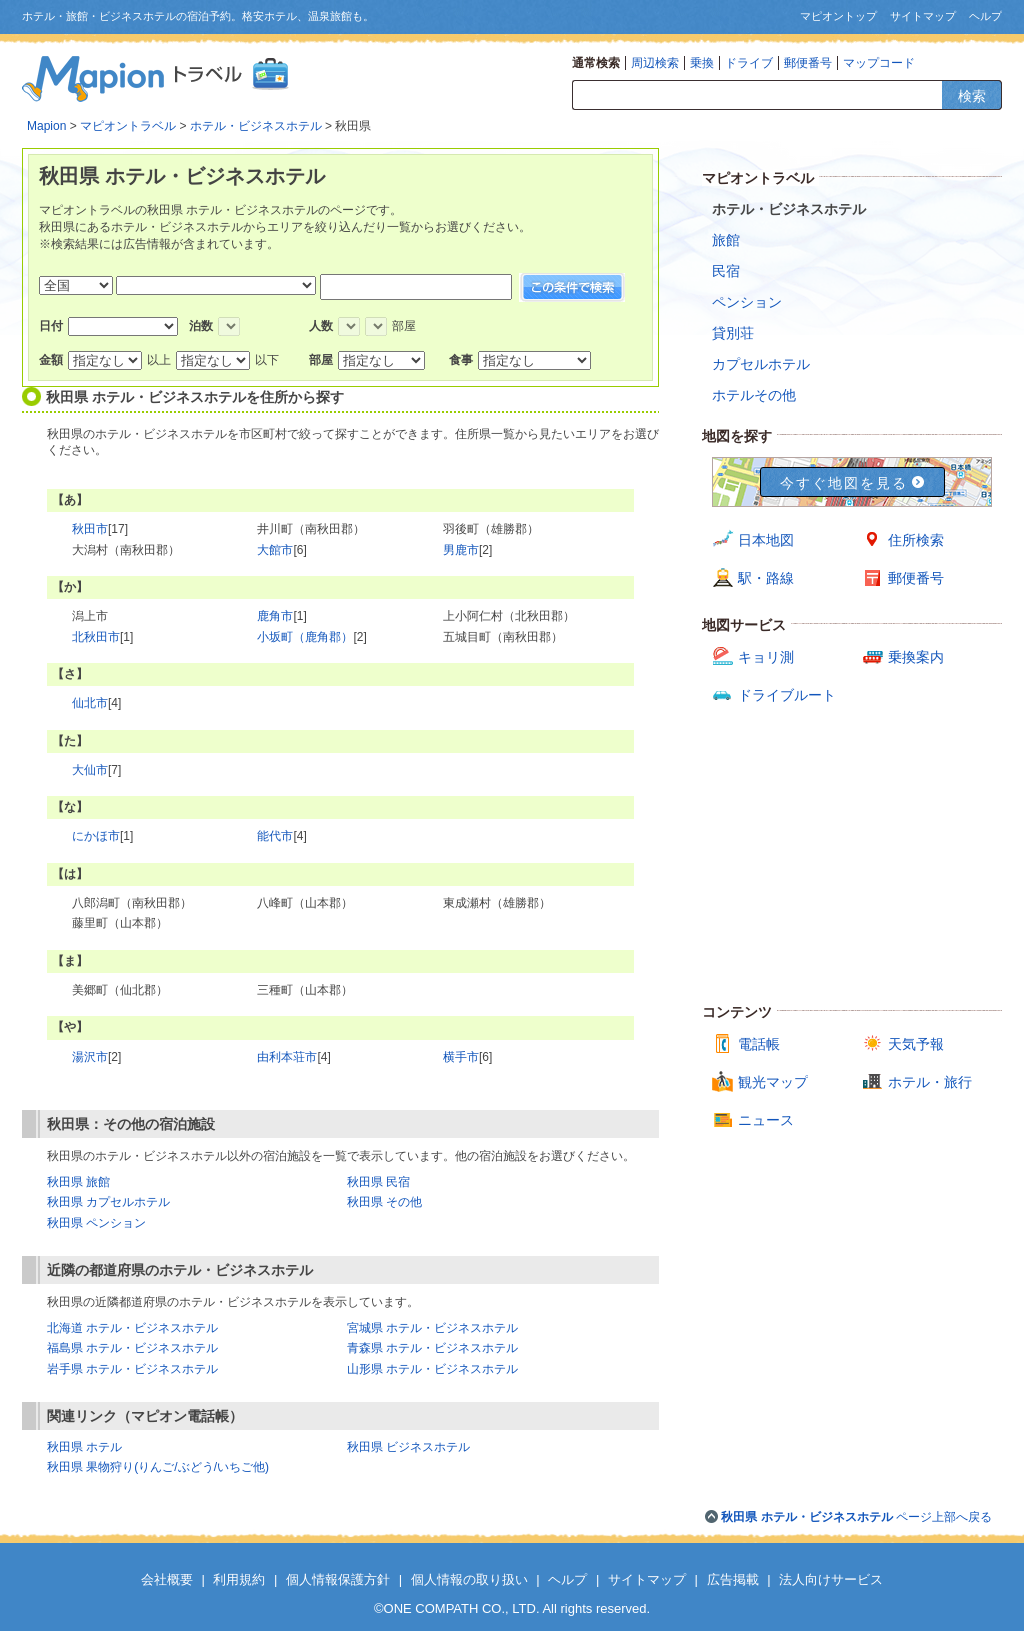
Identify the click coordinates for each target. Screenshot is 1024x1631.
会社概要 (167, 1579)
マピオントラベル (128, 126)
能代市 (275, 836)
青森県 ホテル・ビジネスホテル (432, 1348)
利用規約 (239, 1579)
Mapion (46, 126)
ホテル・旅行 (930, 1082)
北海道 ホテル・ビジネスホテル (132, 1328)
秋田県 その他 (384, 1202)
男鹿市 (461, 550)
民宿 (726, 271)
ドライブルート (787, 695)
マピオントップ (838, 16)
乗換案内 (916, 657)
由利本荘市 (287, 1057)
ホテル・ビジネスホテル (256, 126)
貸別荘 (733, 333)
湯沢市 (90, 1057)
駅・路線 (766, 578)
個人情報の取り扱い (469, 1579)
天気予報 (916, 1044)
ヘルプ (985, 16)
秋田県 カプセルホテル (108, 1202)
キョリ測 (766, 657)
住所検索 (916, 540)
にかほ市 (96, 836)
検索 (972, 96)
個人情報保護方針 (338, 1579)
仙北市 (90, 703)
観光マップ (773, 1082)
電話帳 (759, 1044)
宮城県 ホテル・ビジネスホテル (432, 1328)
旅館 (726, 240)
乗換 (702, 63)
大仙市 (90, 770)
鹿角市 (275, 616)
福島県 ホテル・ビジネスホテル (132, 1348)
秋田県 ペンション (96, 1223)
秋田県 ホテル (84, 1447)
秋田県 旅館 (78, 1182)
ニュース (766, 1120)
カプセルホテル (761, 364)
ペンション (747, 302)
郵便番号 (808, 63)
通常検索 (596, 63)
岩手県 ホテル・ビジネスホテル (132, 1369)
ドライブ (749, 63)
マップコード (879, 63)
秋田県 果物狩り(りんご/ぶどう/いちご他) (158, 1467)
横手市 (461, 1057)
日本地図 (766, 540)
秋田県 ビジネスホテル (408, 1447)
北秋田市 (96, 637)
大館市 (275, 550)
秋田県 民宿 (378, 1182)
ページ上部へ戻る (856, 1517)
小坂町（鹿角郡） (305, 637)
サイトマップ (923, 16)
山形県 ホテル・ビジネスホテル (432, 1369)
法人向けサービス (831, 1579)
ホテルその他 (754, 395)
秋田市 (90, 529)
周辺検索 (655, 63)
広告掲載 (733, 1579)
